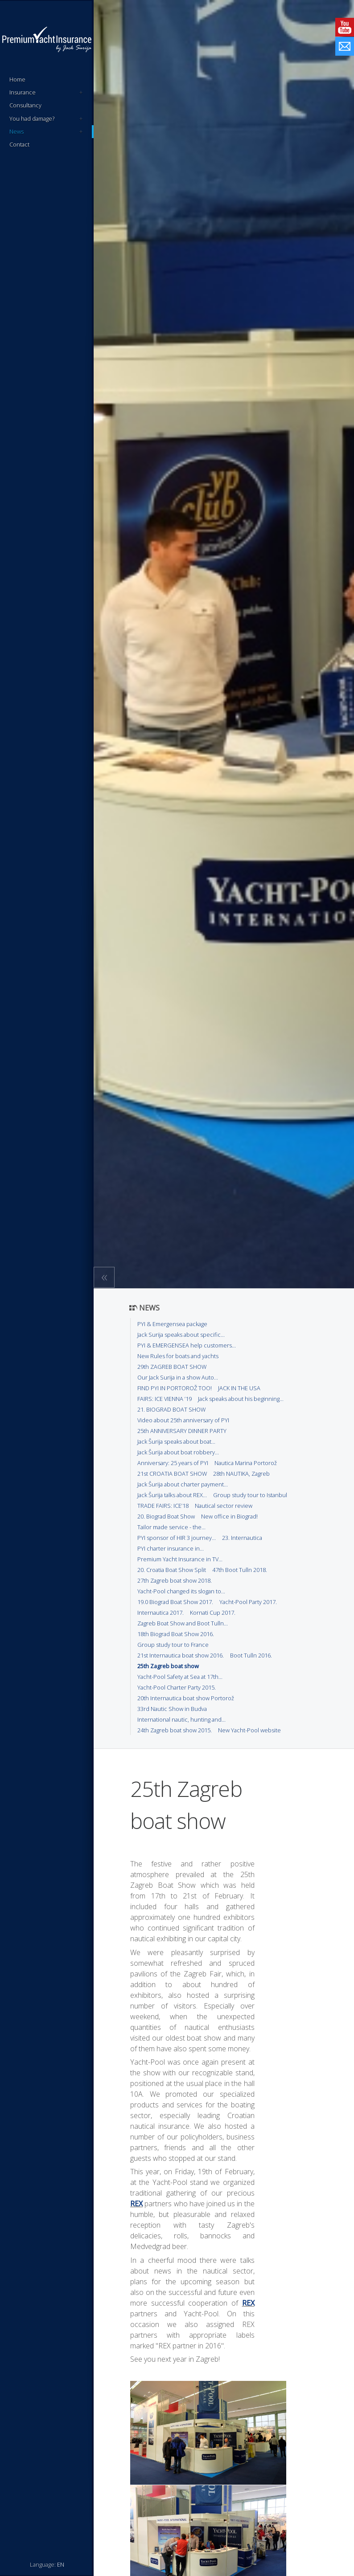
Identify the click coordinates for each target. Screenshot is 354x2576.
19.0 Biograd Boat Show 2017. (175, 1602)
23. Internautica (242, 1538)
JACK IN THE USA (239, 1388)
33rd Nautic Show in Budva (172, 1709)
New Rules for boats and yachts (177, 1356)
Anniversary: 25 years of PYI (172, 1463)
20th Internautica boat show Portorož (185, 1698)
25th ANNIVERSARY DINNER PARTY (181, 1431)
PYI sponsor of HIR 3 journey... (176, 1538)
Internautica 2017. (160, 1612)
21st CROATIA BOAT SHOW (172, 1474)
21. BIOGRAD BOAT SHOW (171, 1409)
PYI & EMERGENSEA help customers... (186, 1345)
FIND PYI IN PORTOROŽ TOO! (174, 1388)
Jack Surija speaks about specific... (181, 1335)
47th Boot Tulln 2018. (239, 1570)
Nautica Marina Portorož (245, 1463)
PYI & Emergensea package (172, 1324)
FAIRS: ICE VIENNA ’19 (164, 1399)
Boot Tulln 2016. (251, 1655)
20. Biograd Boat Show (166, 1516)
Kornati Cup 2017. (212, 1612)
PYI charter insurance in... (170, 1548)
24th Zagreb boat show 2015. (174, 1730)
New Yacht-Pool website (249, 1730)
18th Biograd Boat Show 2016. (175, 1634)
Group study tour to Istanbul (250, 1495)
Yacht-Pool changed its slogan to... (181, 1591)
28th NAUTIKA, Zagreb (241, 1474)
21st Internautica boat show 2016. (180, 1655)
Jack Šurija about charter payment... (182, 1484)
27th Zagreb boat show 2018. (174, 1580)
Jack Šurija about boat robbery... (178, 1452)
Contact (19, 144)
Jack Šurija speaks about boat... (176, 1441)
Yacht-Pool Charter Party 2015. (176, 1687)
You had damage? (45, 118)
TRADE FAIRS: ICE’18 (163, 1506)
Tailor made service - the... (171, 1527)
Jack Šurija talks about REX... (172, 1495)
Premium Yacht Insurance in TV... (179, 1559)
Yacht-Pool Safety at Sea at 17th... (179, 1677)
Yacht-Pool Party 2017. (248, 1602)
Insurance (45, 92)
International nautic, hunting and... (181, 1719)
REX (136, 2204)
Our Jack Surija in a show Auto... (177, 1377)
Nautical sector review (223, 1506)
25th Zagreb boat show (168, 1666)
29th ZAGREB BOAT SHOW (171, 1367)
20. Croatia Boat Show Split (171, 1570)
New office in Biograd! (229, 1516)
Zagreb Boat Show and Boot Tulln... (182, 1623)
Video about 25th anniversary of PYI (183, 1420)
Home (17, 79)
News (45, 131)
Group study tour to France (173, 1645)
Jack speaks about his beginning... (241, 1399)
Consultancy (25, 105)
